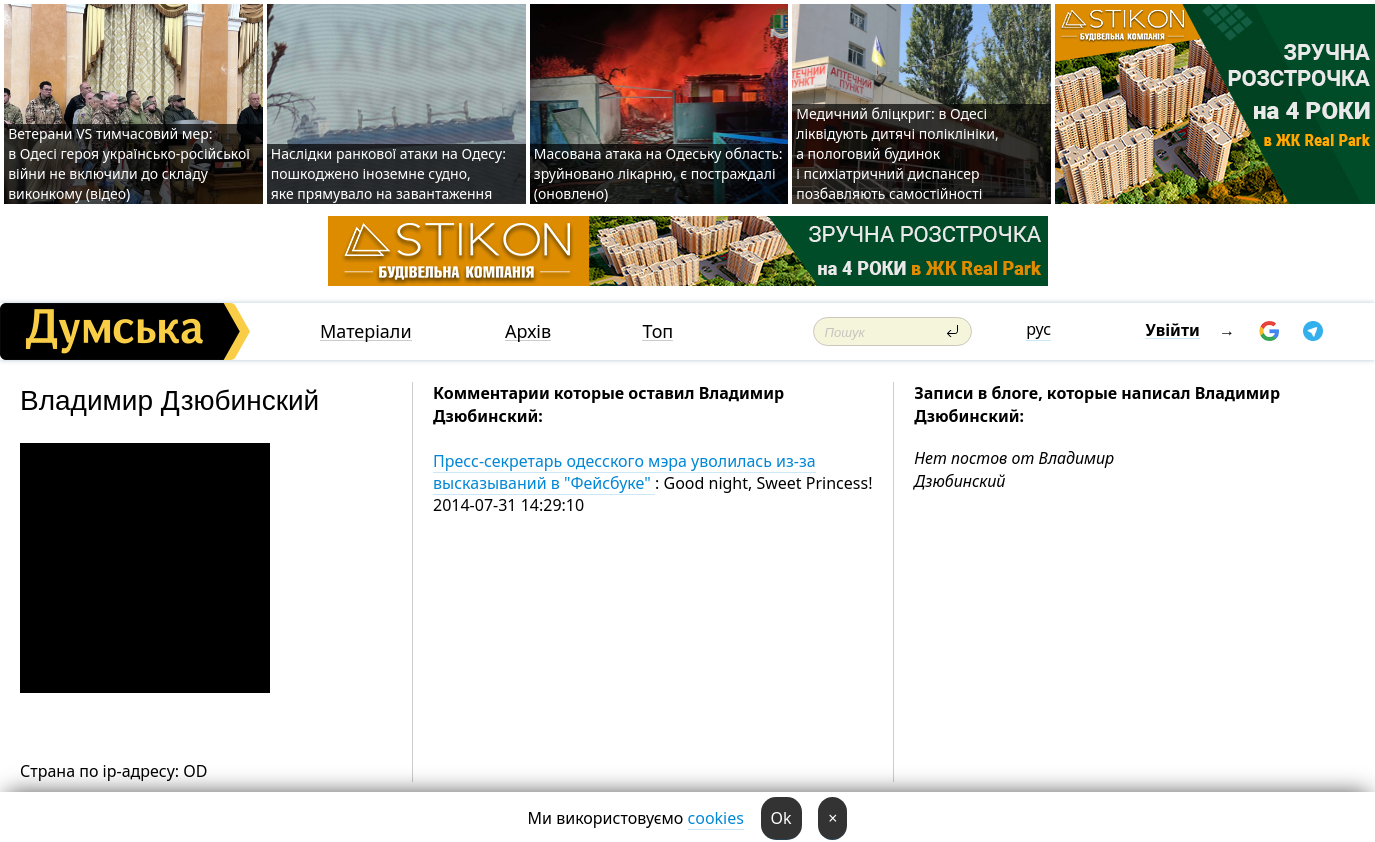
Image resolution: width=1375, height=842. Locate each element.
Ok (781, 818)
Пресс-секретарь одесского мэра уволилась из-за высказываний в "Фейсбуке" (624, 472)
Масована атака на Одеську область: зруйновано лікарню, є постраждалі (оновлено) (658, 173)
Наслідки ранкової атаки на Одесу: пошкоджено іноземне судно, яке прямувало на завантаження (388, 173)
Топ (657, 331)
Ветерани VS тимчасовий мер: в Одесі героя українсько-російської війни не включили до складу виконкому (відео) (129, 163)
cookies (716, 818)
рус (1038, 329)
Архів (528, 331)
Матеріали (366, 331)
